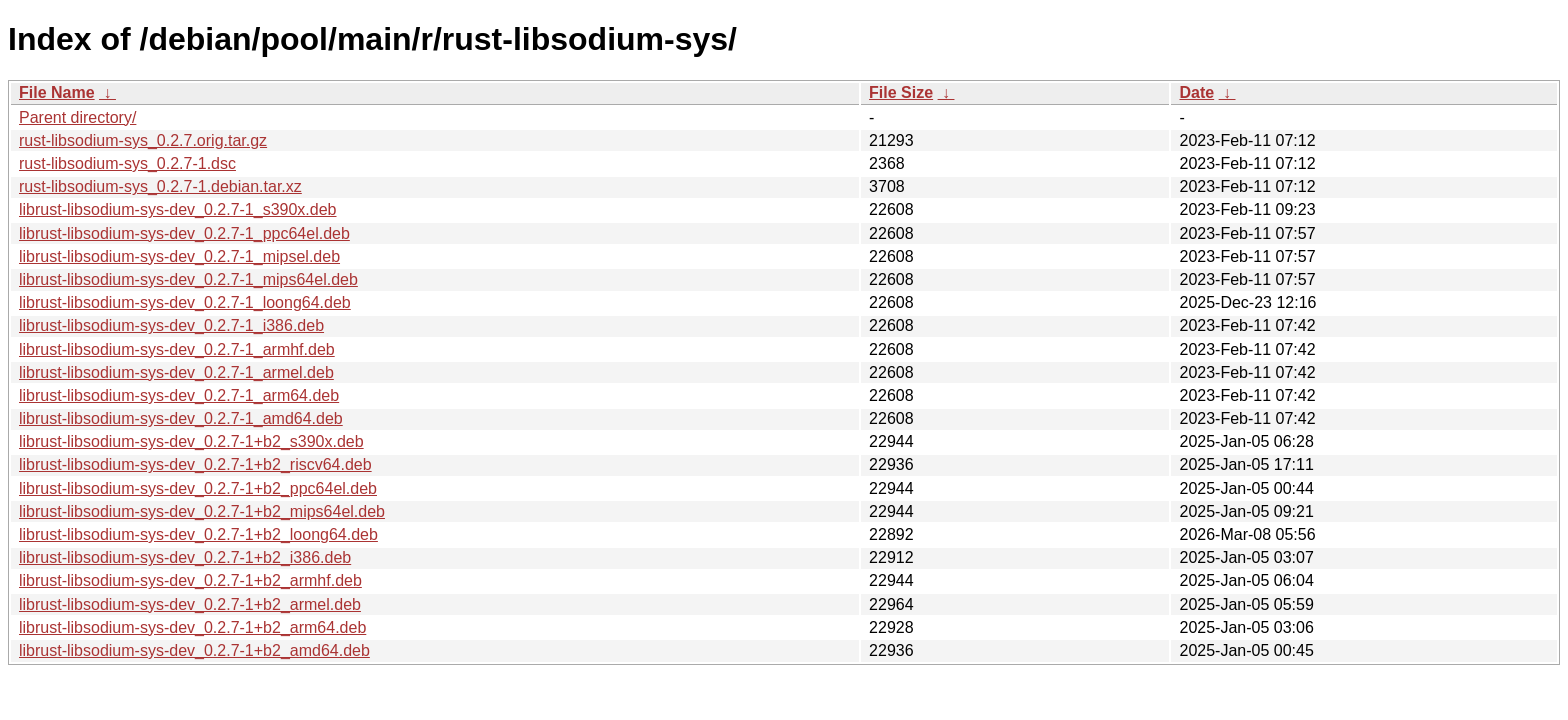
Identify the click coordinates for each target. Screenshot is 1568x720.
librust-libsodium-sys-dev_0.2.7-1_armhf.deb (177, 349)
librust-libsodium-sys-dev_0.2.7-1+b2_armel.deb (190, 604)
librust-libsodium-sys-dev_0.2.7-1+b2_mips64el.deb (202, 511)
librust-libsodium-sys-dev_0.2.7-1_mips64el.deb (188, 279)
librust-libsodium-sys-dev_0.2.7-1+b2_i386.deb (185, 557)
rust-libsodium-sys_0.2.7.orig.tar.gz (143, 140)
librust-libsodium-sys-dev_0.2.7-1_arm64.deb (179, 395)
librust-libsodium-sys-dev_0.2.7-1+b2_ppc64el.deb (198, 488)
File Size (901, 92)
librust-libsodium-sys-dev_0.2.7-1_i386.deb (171, 325)
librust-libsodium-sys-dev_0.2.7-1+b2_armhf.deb (190, 580)
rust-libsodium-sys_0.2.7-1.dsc (127, 163)
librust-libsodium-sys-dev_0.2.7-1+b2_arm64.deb (192, 627)
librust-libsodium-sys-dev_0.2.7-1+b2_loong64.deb (198, 534)
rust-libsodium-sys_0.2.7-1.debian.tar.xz (160, 186)
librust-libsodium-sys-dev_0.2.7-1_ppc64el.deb (184, 233)
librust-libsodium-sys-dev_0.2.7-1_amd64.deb (181, 418)
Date (1196, 92)
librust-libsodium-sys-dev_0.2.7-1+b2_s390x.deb (191, 441)
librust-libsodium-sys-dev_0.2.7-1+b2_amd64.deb (194, 650)
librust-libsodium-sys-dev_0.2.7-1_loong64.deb (185, 302)
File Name (57, 92)
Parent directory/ (77, 117)
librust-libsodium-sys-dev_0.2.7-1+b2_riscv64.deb (195, 464)
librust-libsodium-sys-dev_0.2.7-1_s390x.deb (178, 209)
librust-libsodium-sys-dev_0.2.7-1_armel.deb (176, 372)
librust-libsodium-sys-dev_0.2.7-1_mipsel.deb (179, 256)
